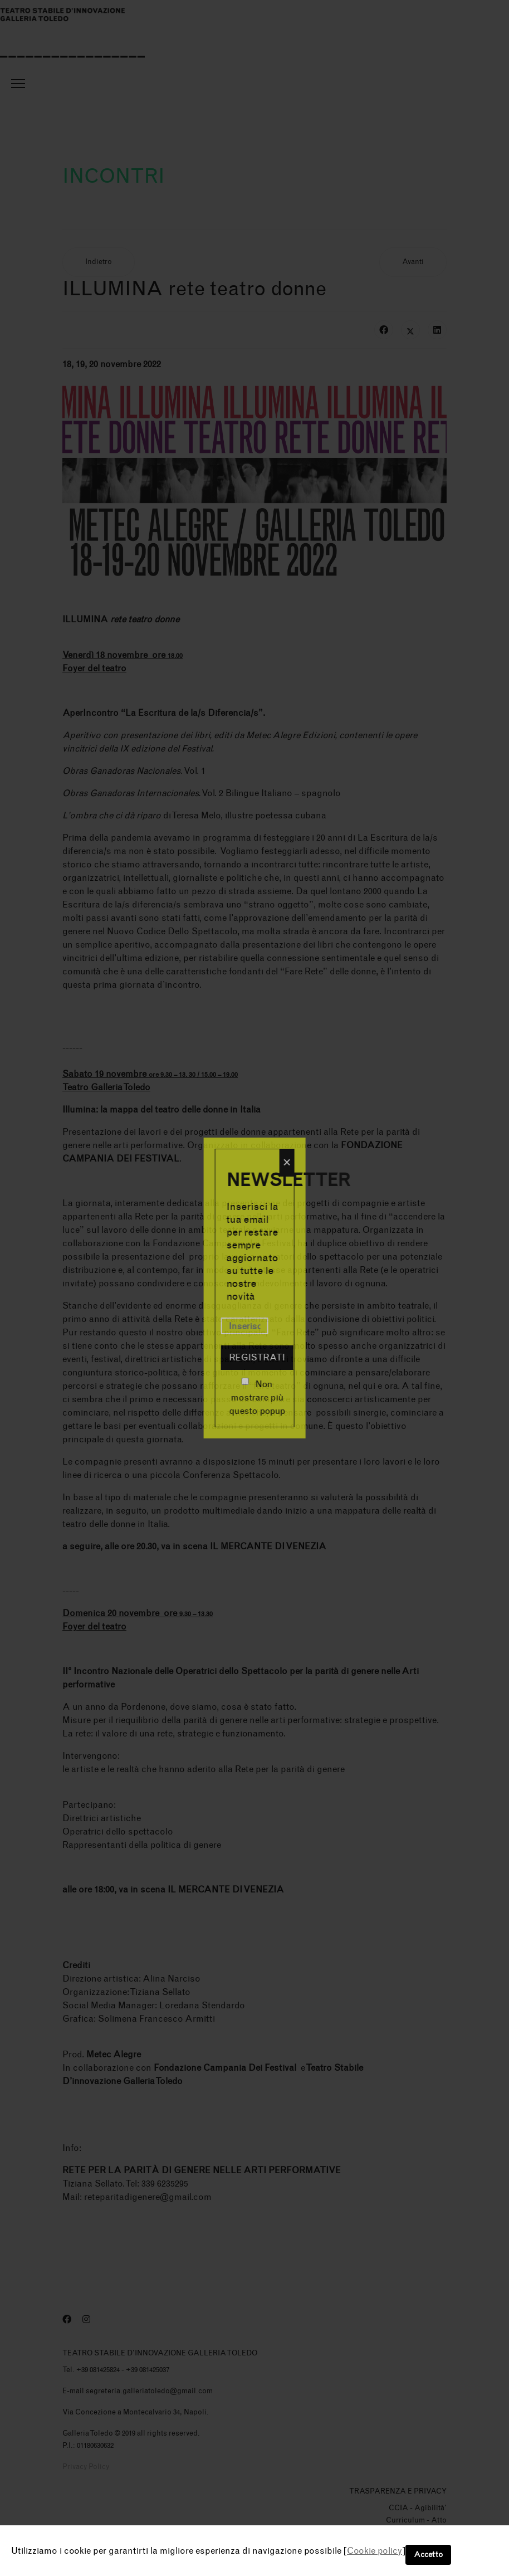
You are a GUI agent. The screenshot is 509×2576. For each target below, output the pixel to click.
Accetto (428, 2554)
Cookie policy (374, 2550)
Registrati (257, 1357)
